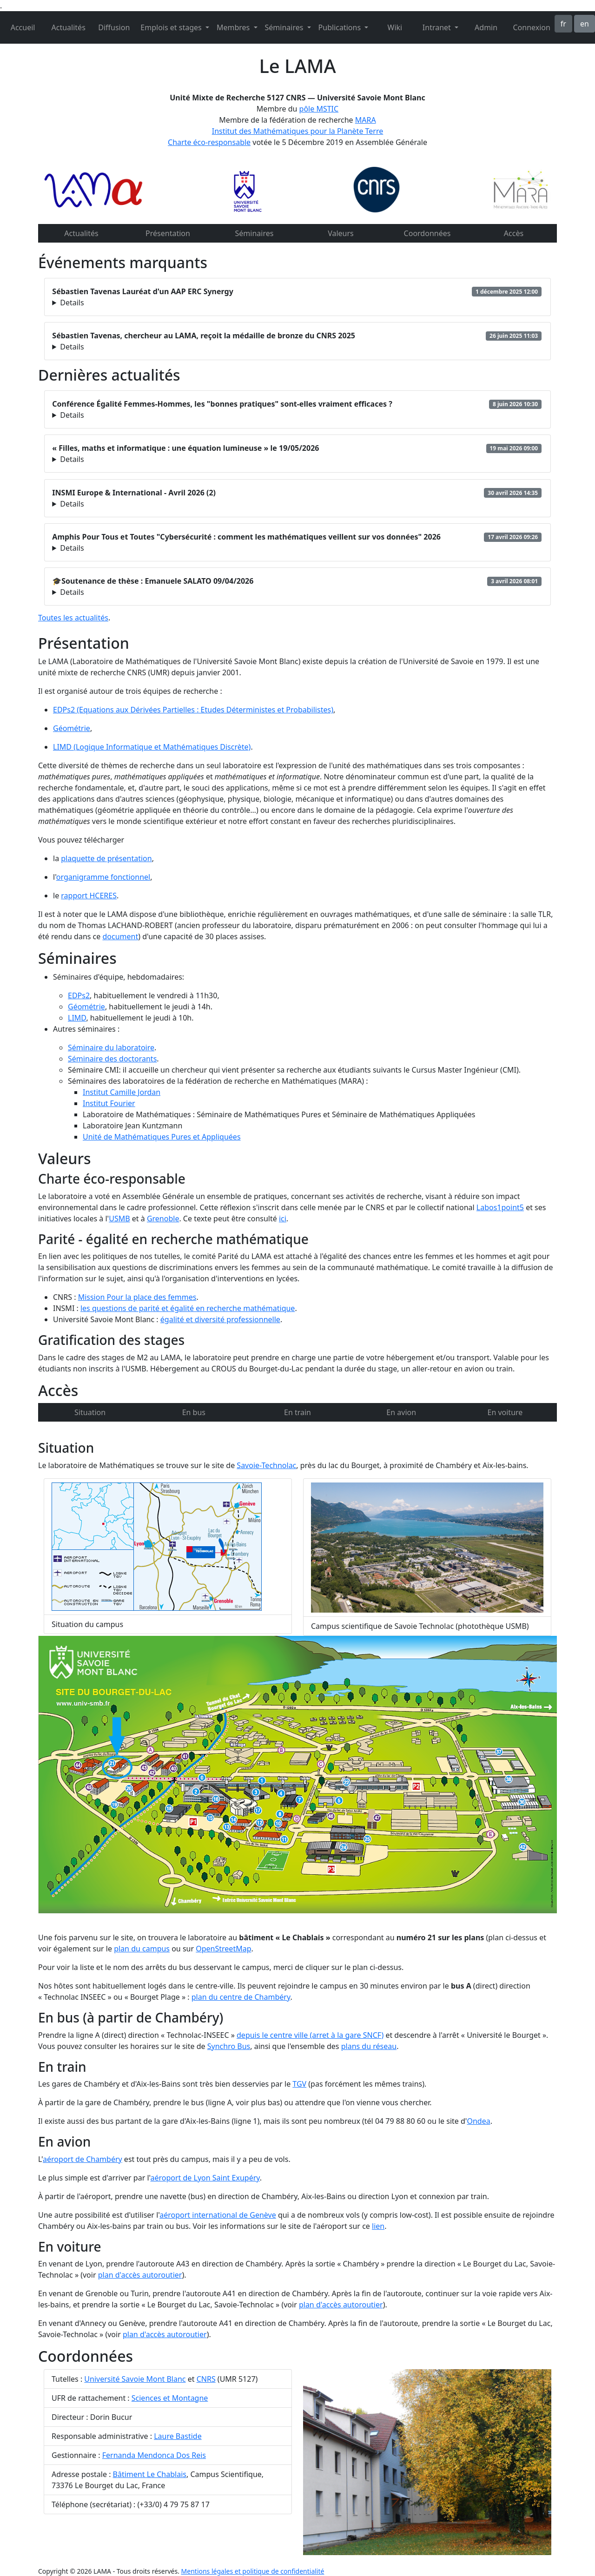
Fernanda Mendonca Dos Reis (154, 2455)
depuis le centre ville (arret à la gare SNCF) (310, 2035)
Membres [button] (234, 27)
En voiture (504, 1412)
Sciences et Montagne (170, 2398)
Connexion (531, 27)
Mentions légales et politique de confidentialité (252, 2571)
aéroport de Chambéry (82, 2159)
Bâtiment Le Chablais (149, 2474)
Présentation (167, 233)
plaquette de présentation (106, 858)
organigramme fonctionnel (103, 877)
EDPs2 (79, 995)
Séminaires (254, 233)
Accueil (23, 27)
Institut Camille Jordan (121, 1092)
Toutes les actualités (73, 618)
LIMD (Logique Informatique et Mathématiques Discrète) (152, 747)
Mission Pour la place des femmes (137, 1297)
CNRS (206, 2379)
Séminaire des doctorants (112, 1059)
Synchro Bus (228, 2046)
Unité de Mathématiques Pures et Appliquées (162, 1137)
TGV (299, 2084)
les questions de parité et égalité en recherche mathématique (187, 1308)
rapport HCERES (89, 895)
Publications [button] (340, 27)
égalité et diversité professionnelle (220, 1319)
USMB (119, 1218)
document (120, 936)
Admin (486, 27)
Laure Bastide (178, 2436)
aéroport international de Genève (217, 2215)
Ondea (478, 2121)
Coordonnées (427, 233)
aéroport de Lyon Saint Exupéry (205, 2178)
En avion (401, 1412)
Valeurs (341, 233)
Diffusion (114, 27)
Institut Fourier (109, 1103)
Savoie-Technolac (266, 1465)
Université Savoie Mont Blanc (134, 2379)
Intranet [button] (438, 27)
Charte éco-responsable (209, 142)
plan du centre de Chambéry (241, 1997)
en (584, 24)
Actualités (69, 27)
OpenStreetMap (223, 1949)
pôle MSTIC (319, 109)
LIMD (77, 1018)
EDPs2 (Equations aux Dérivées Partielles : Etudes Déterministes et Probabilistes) (193, 710)
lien (378, 2226)
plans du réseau (369, 2046)
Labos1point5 (500, 1207)
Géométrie (71, 728)
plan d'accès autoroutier (140, 2275)
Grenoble (163, 1218)
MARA (365, 120)
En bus (193, 1412)
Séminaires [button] (285, 27)
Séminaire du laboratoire (111, 1047)
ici (282, 1218)
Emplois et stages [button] (172, 27)
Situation (90, 1412)
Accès (513, 233)
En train (297, 1412)
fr (563, 24)
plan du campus (142, 1949)
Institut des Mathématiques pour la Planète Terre (297, 131)
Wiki (395, 27)
